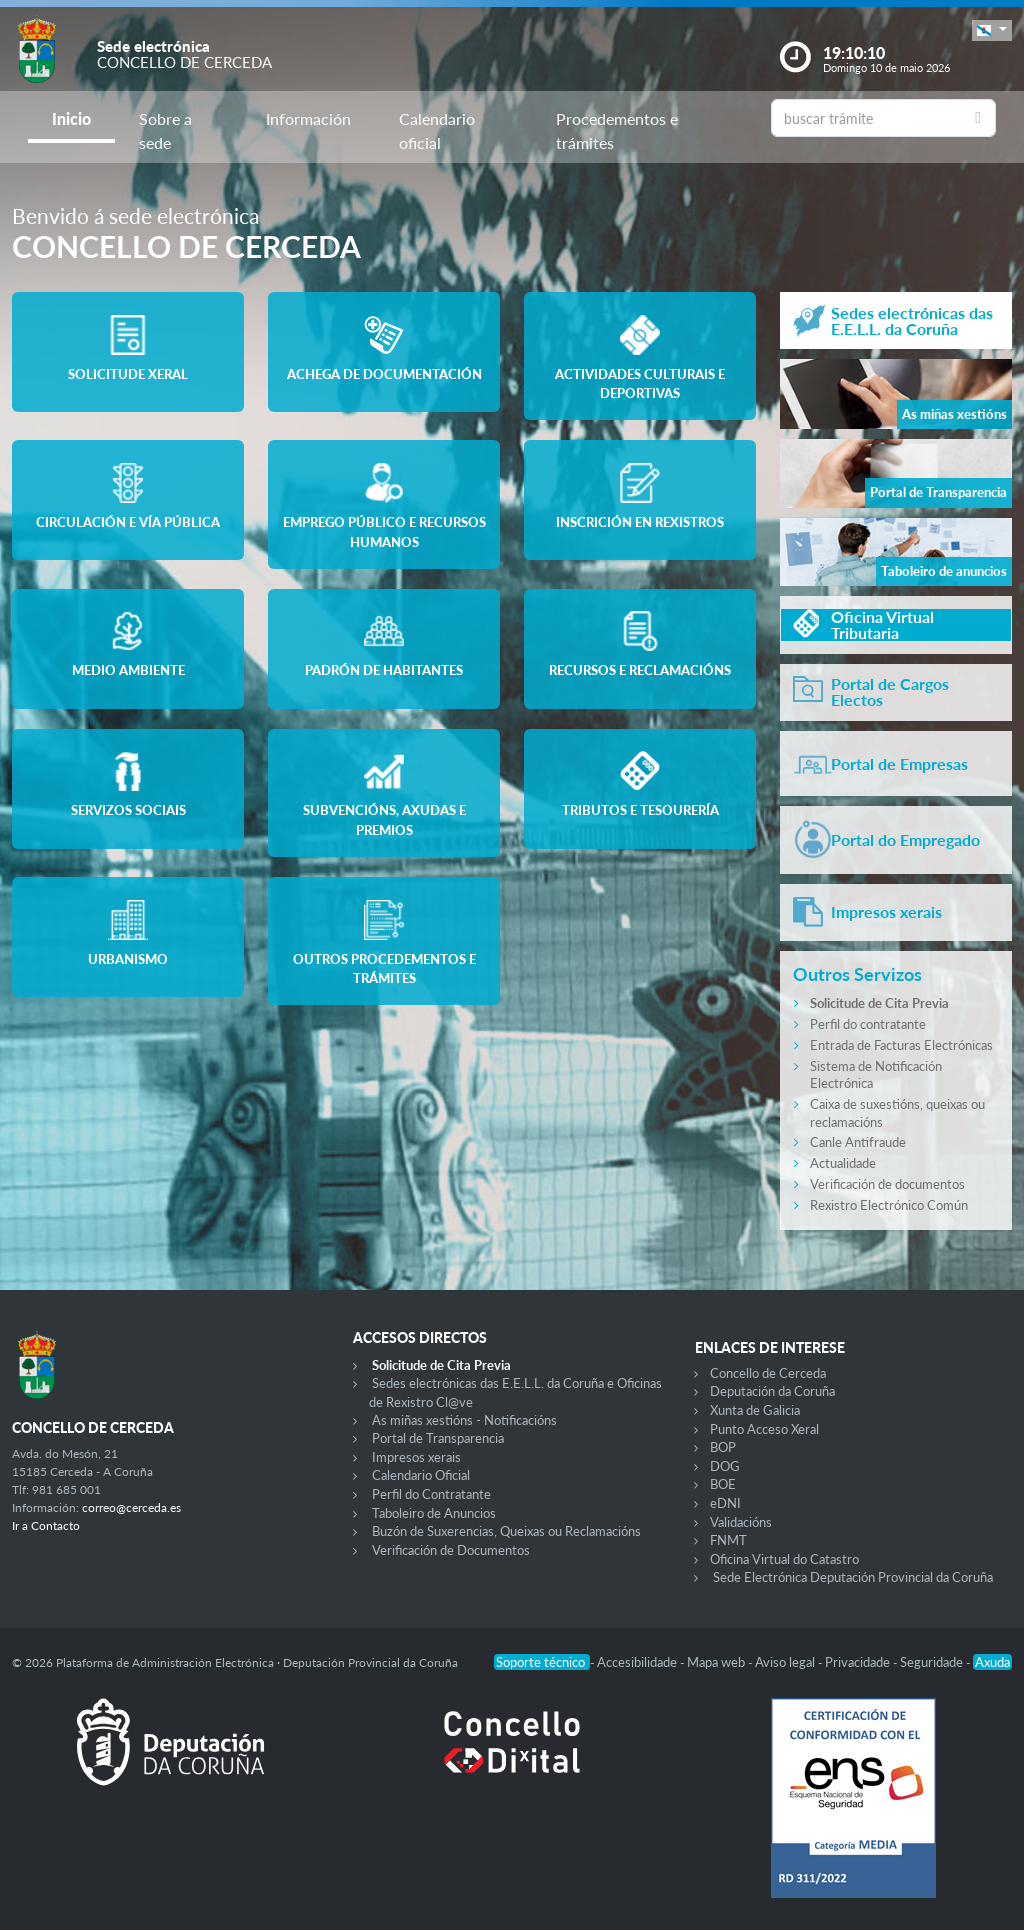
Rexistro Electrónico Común (889, 1205)
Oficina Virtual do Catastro (784, 1559)
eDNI (725, 1503)
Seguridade (933, 1662)
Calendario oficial (437, 130)
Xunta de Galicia (755, 1410)
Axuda (992, 1662)
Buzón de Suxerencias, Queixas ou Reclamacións (506, 1531)
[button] (992, 30)
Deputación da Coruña (772, 1391)
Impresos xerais (416, 1457)
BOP (723, 1447)
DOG (725, 1466)
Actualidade (843, 1163)
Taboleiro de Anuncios (434, 1513)
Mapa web (717, 1662)
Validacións (741, 1522)
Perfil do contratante (868, 1024)
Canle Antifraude (858, 1142)
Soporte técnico (542, 1662)
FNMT (728, 1540)
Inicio (71, 118)
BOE (723, 1484)
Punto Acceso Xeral (764, 1429)
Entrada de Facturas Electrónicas (901, 1045)
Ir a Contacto (46, 1525)
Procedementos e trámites (617, 130)
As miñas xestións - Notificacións (464, 1420)
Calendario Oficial (421, 1475)
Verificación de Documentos (451, 1550)
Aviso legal (786, 1662)
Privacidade (859, 1662)
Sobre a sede (165, 130)
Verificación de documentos (887, 1184)
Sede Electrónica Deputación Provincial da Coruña (853, 1577)
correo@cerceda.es (131, 1507)
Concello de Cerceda (768, 1373)
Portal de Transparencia (438, 1438)
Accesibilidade (638, 1662)
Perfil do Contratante (431, 1494)
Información (308, 118)
